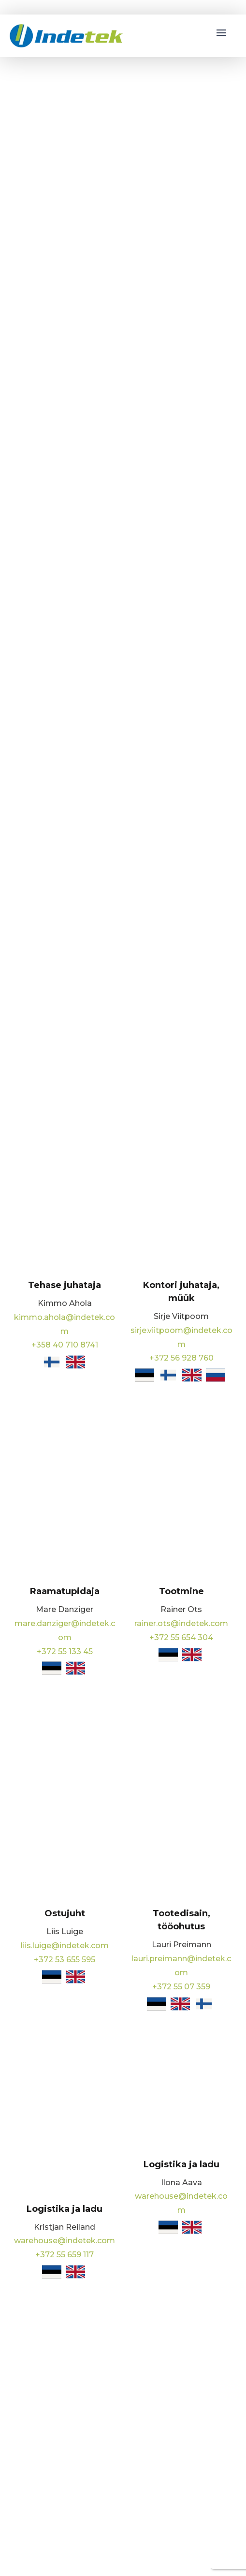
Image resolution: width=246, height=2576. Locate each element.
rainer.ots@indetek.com (181, 1623)
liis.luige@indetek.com (65, 1945)
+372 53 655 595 (64, 1959)
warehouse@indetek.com (64, 2240)
